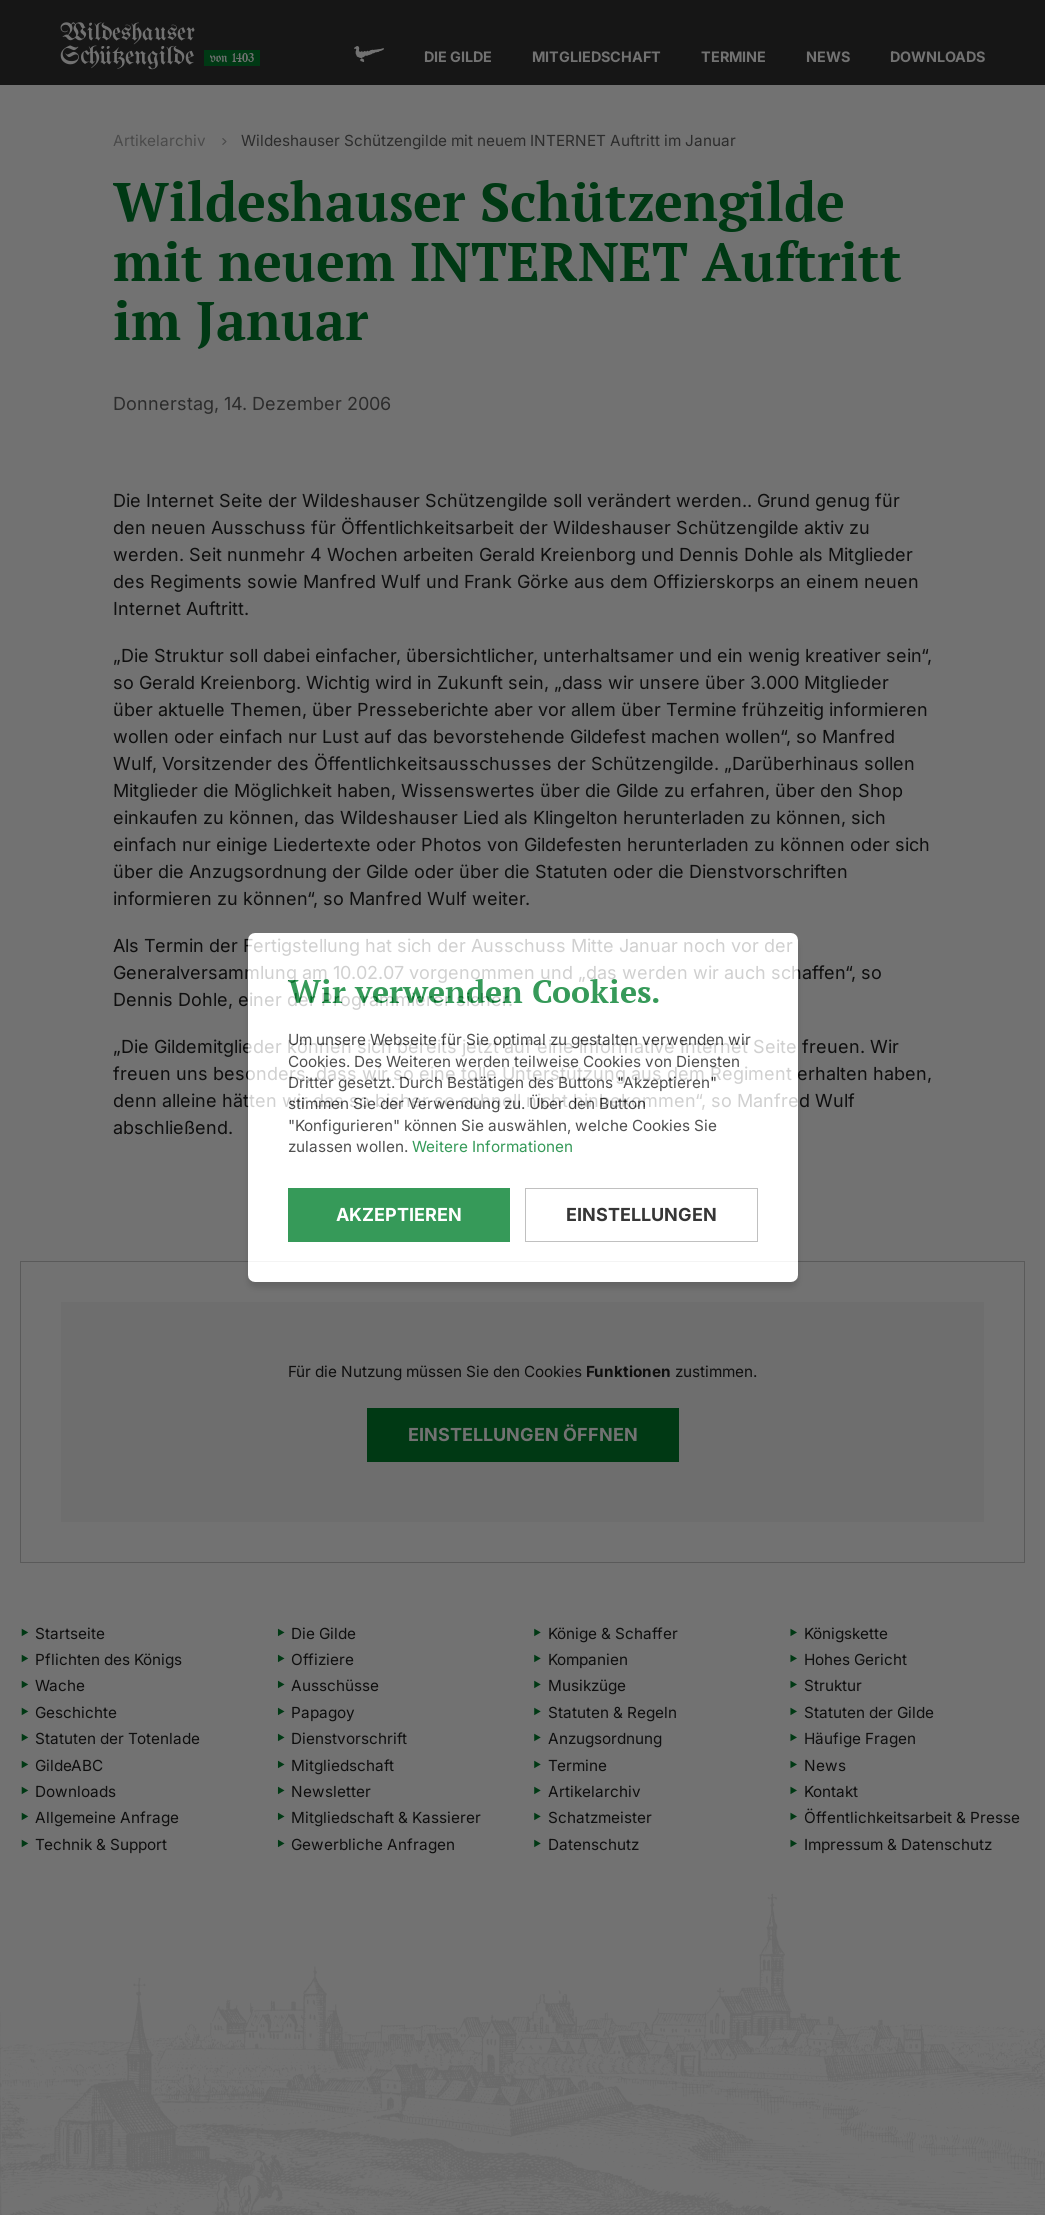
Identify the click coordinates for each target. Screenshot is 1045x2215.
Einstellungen (641, 1214)
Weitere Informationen (492, 1146)
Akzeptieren (399, 1214)
